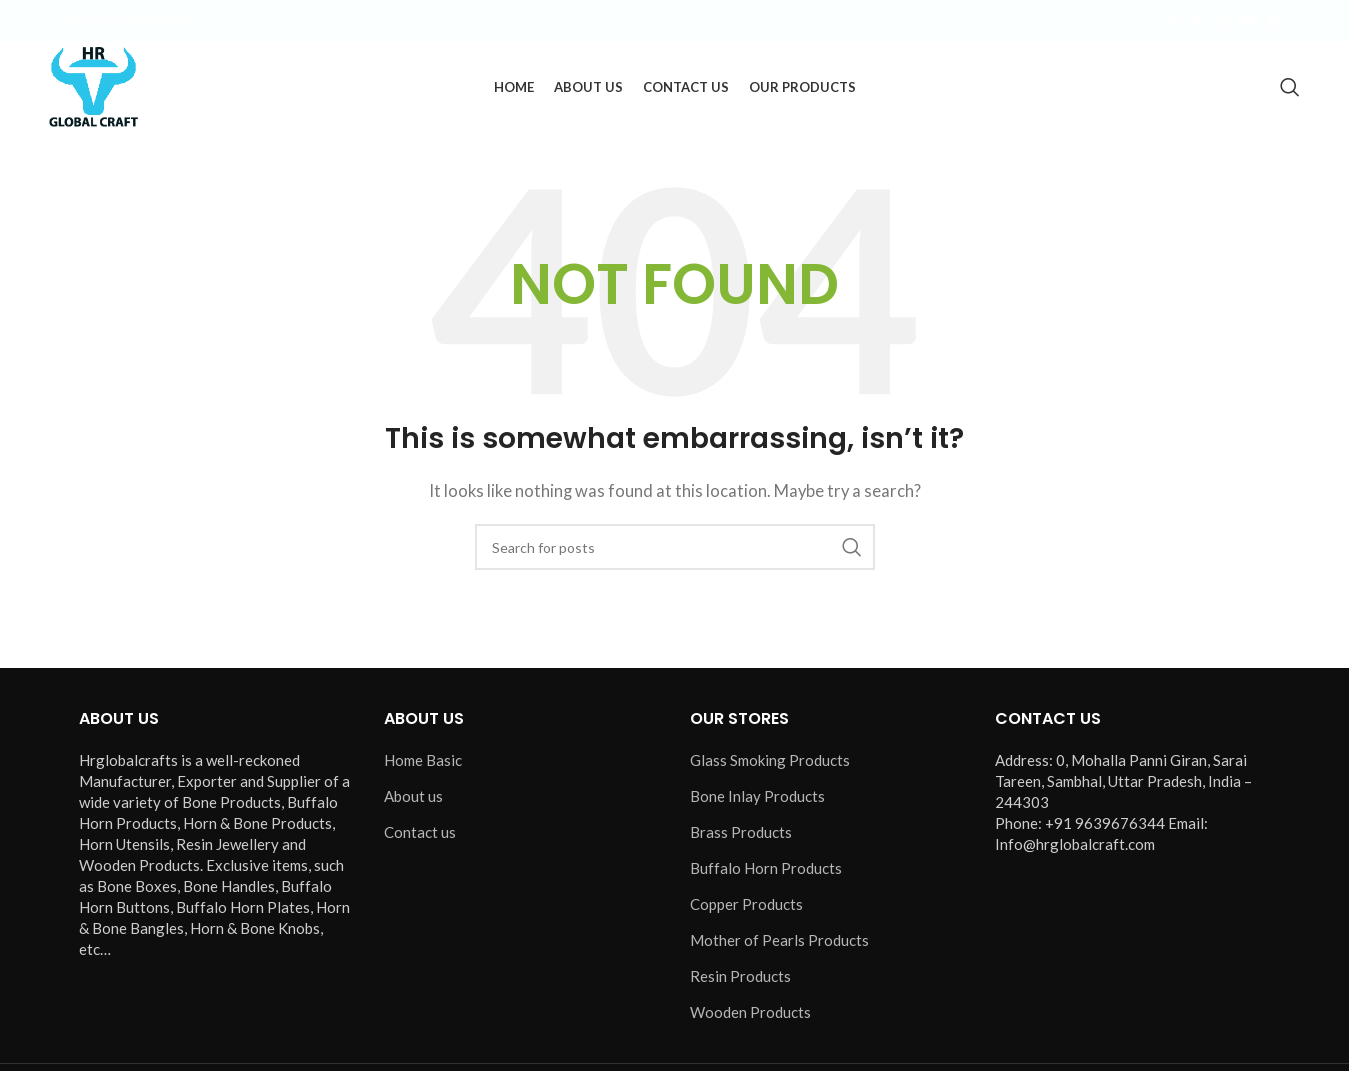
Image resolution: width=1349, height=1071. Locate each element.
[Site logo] (93, 85)
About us (413, 796)
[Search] (1290, 87)
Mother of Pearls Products (779, 940)
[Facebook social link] (1173, 21)
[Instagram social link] (1223, 21)
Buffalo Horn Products (766, 868)
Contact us (420, 832)
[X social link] (1198, 21)
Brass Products (741, 832)
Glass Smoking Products (770, 760)
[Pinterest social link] (1276, 21)
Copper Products (746, 904)
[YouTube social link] (1249, 21)
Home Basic (423, 760)
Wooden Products (750, 1012)
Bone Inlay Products (757, 796)
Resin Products (740, 976)
